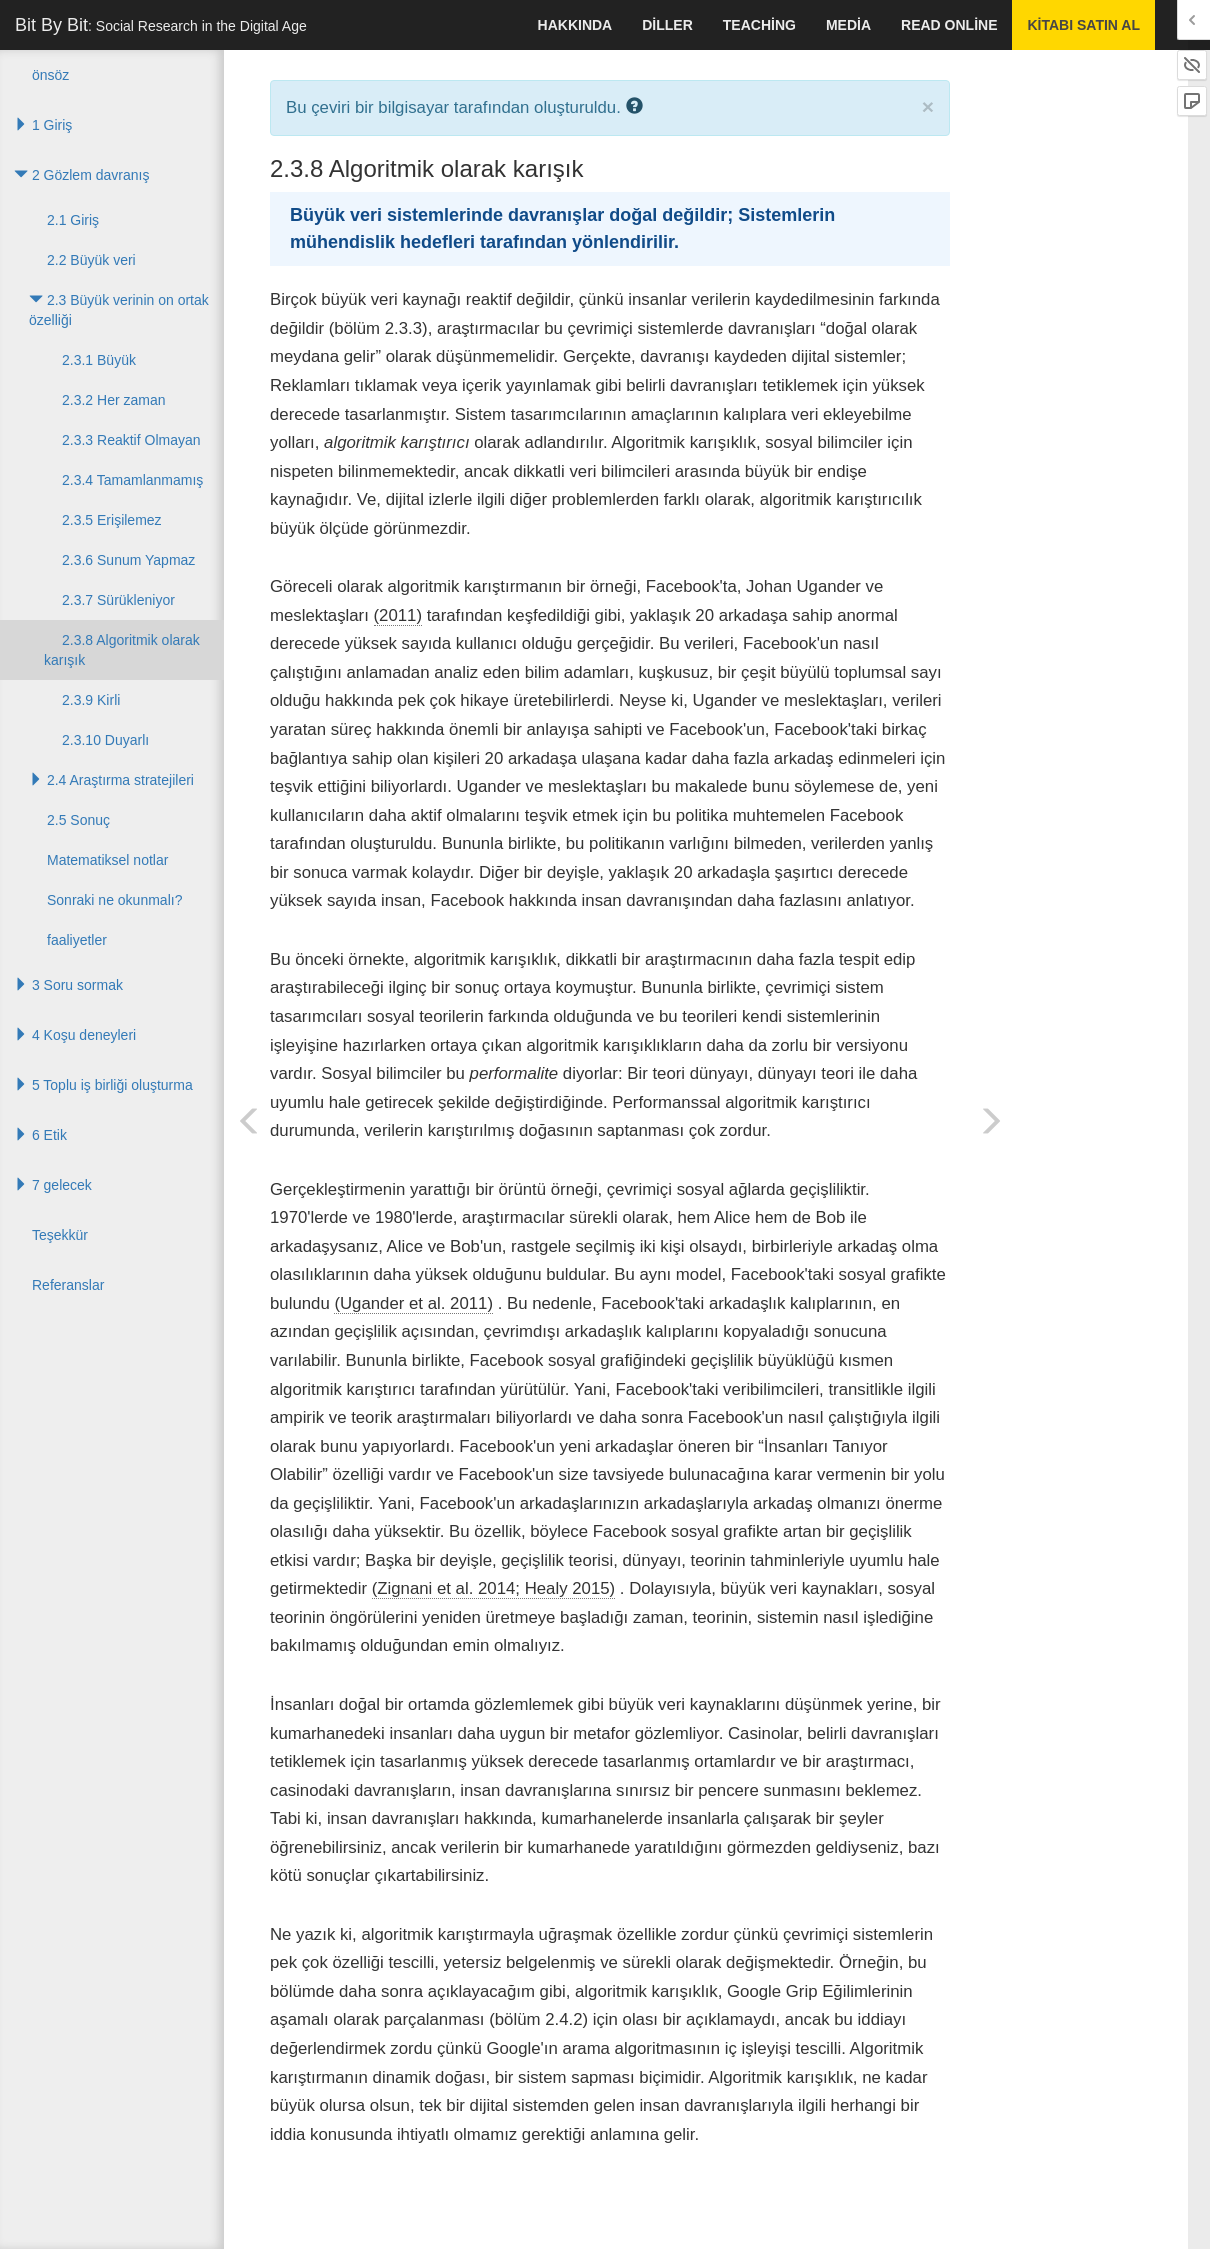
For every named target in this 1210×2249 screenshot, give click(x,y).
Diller (667, 25)
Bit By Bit (161, 25)
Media (848, 25)
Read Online (949, 25)
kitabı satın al (1083, 25)
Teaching (759, 25)
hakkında (575, 25)
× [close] (928, 106)
